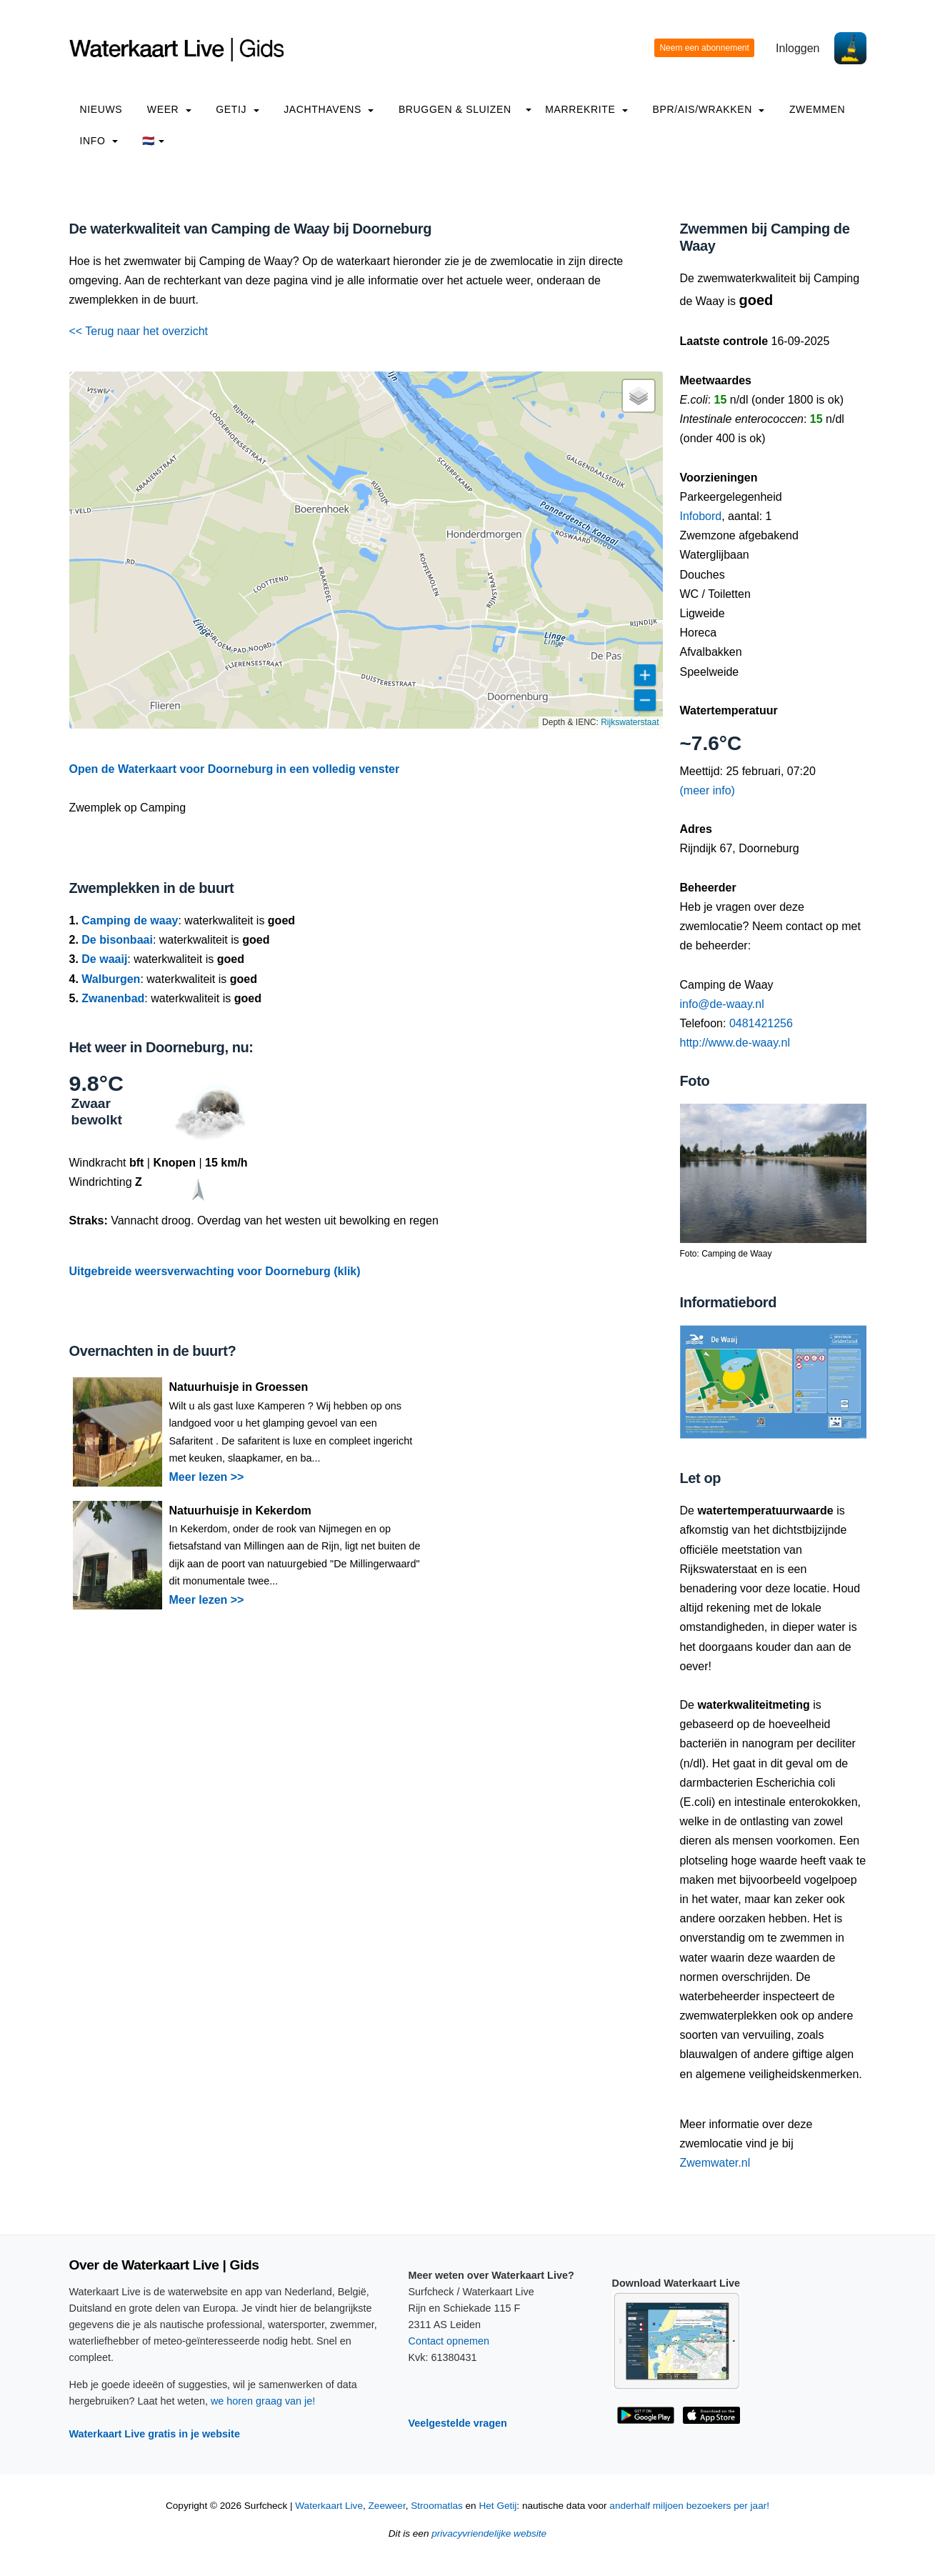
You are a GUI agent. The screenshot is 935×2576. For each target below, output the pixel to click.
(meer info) (707, 790)
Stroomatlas (437, 2505)
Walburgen (110, 979)
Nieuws (101, 109)
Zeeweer (387, 2505)
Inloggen (797, 48)
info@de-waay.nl (722, 1004)
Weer (169, 109)
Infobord (701, 516)
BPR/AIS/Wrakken (708, 109)
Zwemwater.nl (715, 2163)
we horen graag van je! (263, 2401)
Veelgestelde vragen (458, 2423)
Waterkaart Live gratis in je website (154, 2434)
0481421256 (761, 1023)
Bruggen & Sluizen (455, 109)
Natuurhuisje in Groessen (239, 1387)
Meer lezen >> (206, 1477)
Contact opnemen (449, 2341)
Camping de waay (129, 920)
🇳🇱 (153, 140)
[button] (638, 395)
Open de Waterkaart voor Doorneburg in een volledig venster (234, 769)
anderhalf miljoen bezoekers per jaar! (689, 2505)
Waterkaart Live (329, 2505)
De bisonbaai (117, 940)
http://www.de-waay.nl (735, 1043)
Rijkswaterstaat (630, 722)
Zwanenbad (112, 998)
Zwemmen (817, 109)
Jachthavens (329, 109)
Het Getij (497, 2505)
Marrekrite (586, 109)
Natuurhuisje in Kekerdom (240, 1510)
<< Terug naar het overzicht (139, 331)
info (99, 140)
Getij (237, 109)
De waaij (104, 959)
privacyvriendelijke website (488, 2533)
